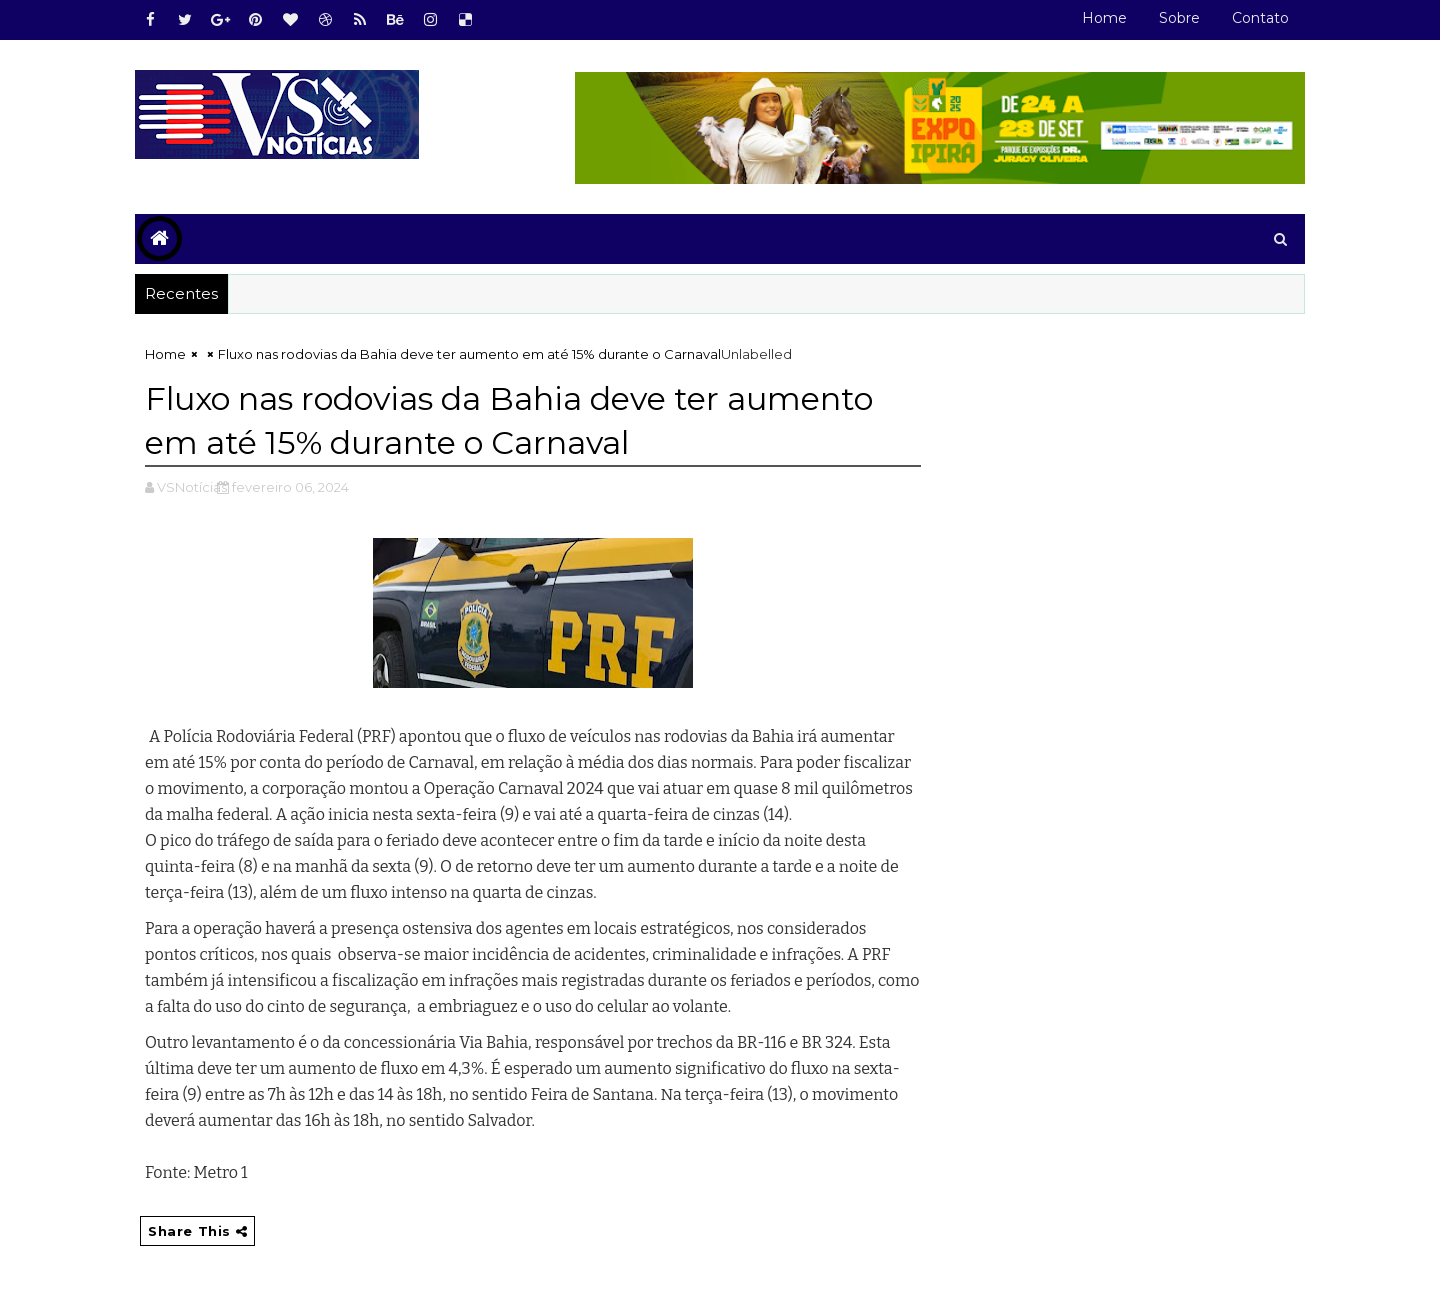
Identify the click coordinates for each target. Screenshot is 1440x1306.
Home (1104, 18)
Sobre (1179, 18)
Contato (1260, 18)
